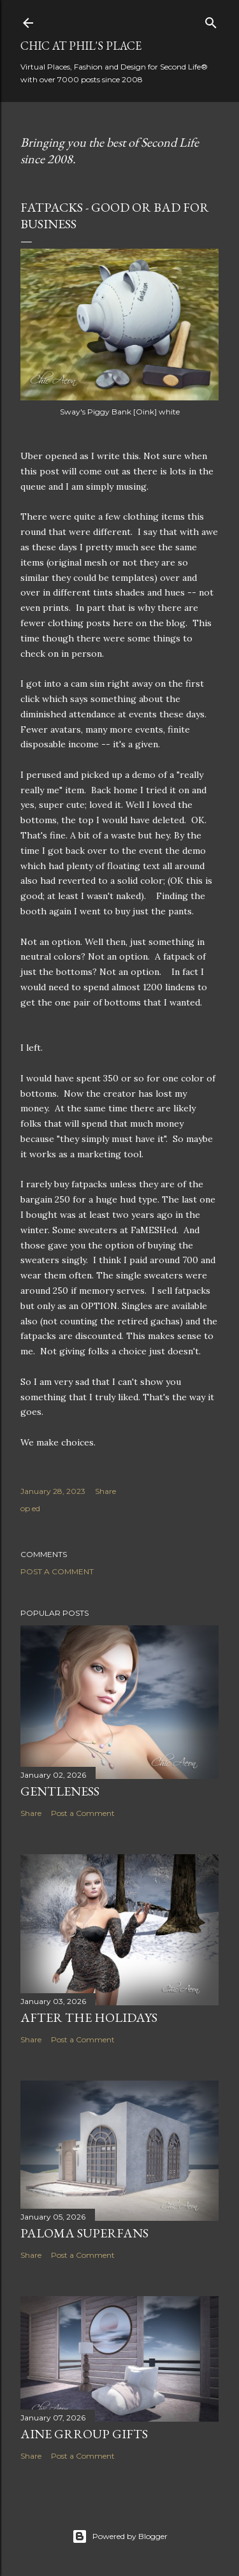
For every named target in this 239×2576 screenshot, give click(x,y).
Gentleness (59, 1791)
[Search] (211, 20)
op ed (30, 1508)
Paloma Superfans (84, 2233)
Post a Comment (57, 1571)
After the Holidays (88, 2017)
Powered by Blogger (120, 2536)
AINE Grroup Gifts (84, 2434)
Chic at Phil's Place (80, 45)
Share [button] (105, 1491)
